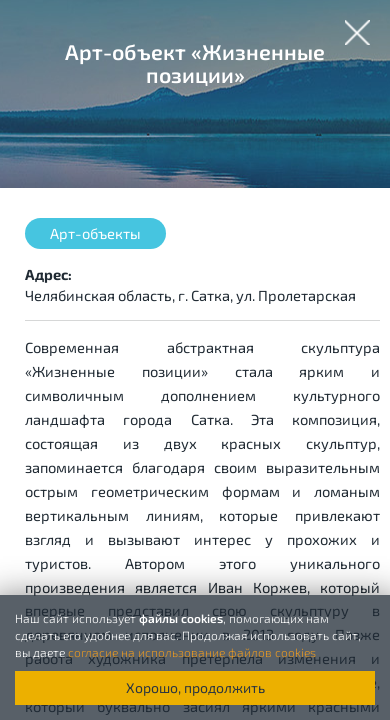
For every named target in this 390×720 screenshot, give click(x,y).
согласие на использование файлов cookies (192, 652)
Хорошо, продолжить (195, 687)
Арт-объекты (95, 233)
